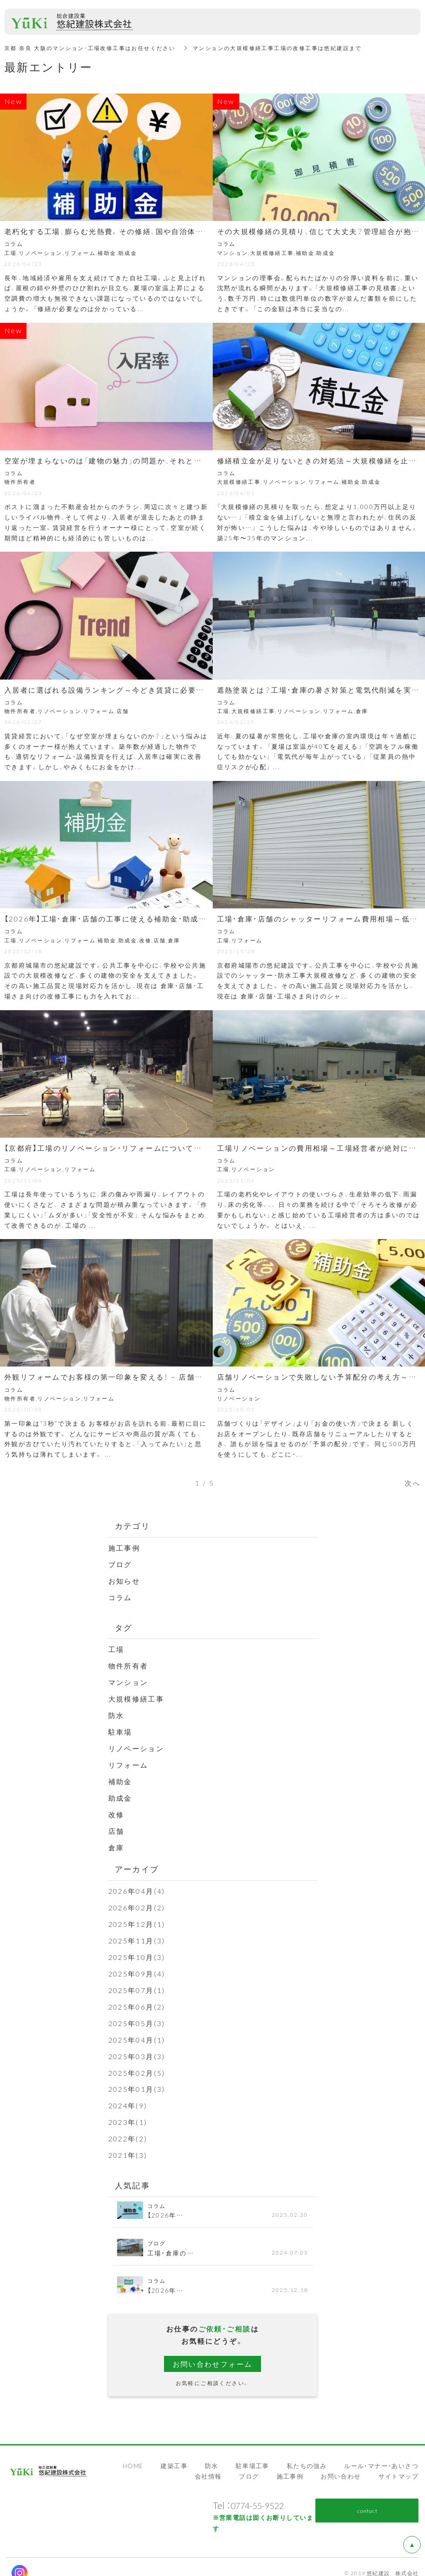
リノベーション (136, 1744)
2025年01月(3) (136, 2079)
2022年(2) (127, 2127)
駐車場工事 (252, 2453)
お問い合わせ (341, 2463)
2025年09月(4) (136, 1965)
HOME (133, 2453)
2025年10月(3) (136, 1949)
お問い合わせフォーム (213, 2352)
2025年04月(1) (136, 2030)
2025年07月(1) (136, 1981)
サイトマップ (398, 2463)
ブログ (120, 1563)
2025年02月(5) (136, 2062)
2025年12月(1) (136, 1917)
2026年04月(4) (136, 1884)
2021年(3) (127, 2143)
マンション (128, 1680)
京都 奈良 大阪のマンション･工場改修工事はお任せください (90, 48)
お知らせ (124, 1579)
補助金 (120, 1777)
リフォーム (128, 1760)
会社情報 (208, 2463)
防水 (116, 1712)
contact (367, 2498)
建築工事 (174, 2453)
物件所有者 (128, 1663)
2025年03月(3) (136, 2046)
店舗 (116, 1825)
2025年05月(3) (136, 2014)
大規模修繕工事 (136, 1696)
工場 (116, 1647)
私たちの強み (307, 2453)
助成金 (120, 1793)
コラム (120, 1596)
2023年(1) (127, 2111)
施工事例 (124, 1547)
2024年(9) (127, 2095)
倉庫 (116, 1841)
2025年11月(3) (136, 1933)
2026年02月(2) (136, 1901)
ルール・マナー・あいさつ (381, 2453)
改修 (116, 1809)
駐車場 (120, 1728)
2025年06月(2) (136, 1998)
